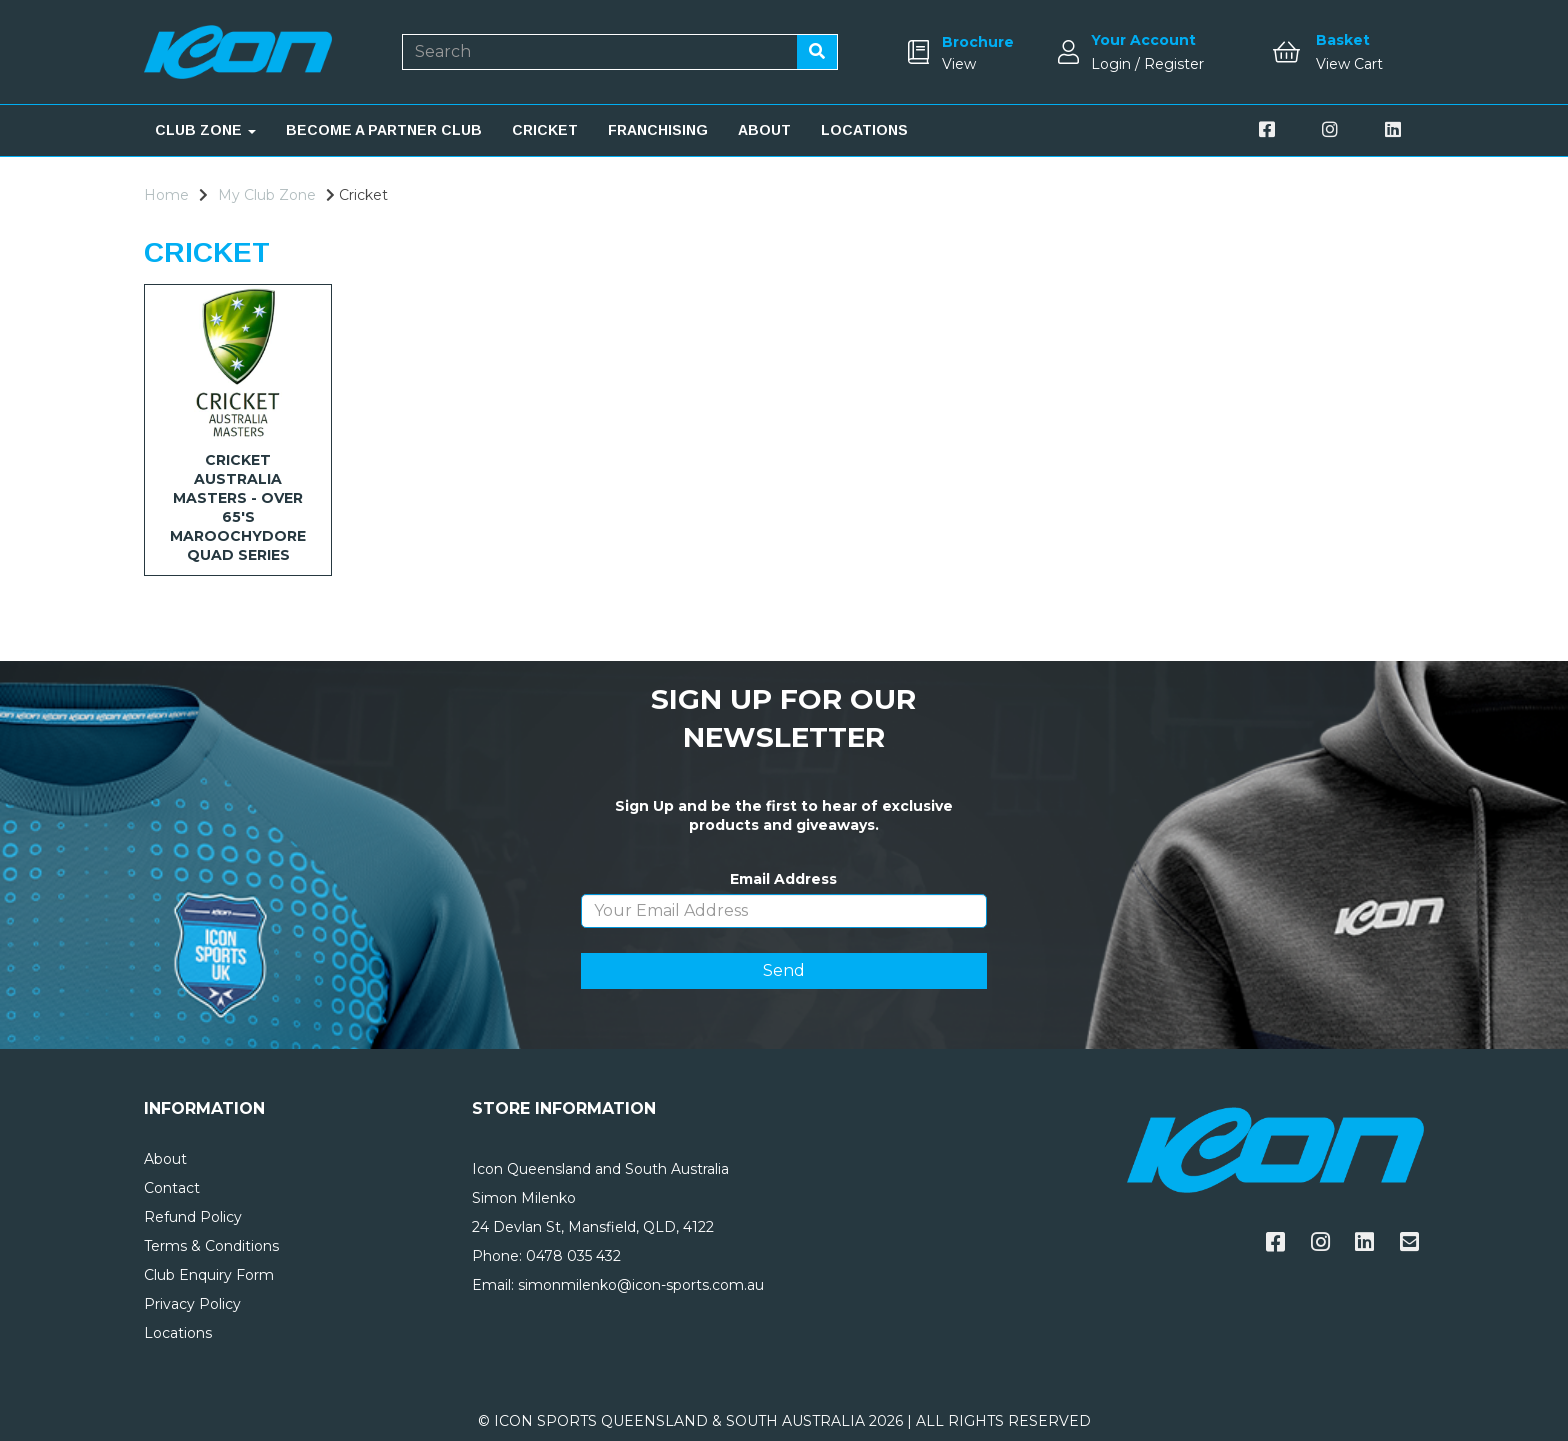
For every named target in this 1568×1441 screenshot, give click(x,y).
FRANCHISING (658, 130)
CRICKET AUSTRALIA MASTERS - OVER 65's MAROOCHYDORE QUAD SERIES (238, 507)
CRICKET (545, 130)
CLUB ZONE (205, 130)
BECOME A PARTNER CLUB (384, 130)
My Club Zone (267, 195)
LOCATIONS (864, 130)
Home (166, 195)
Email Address (783, 879)
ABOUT (764, 130)
